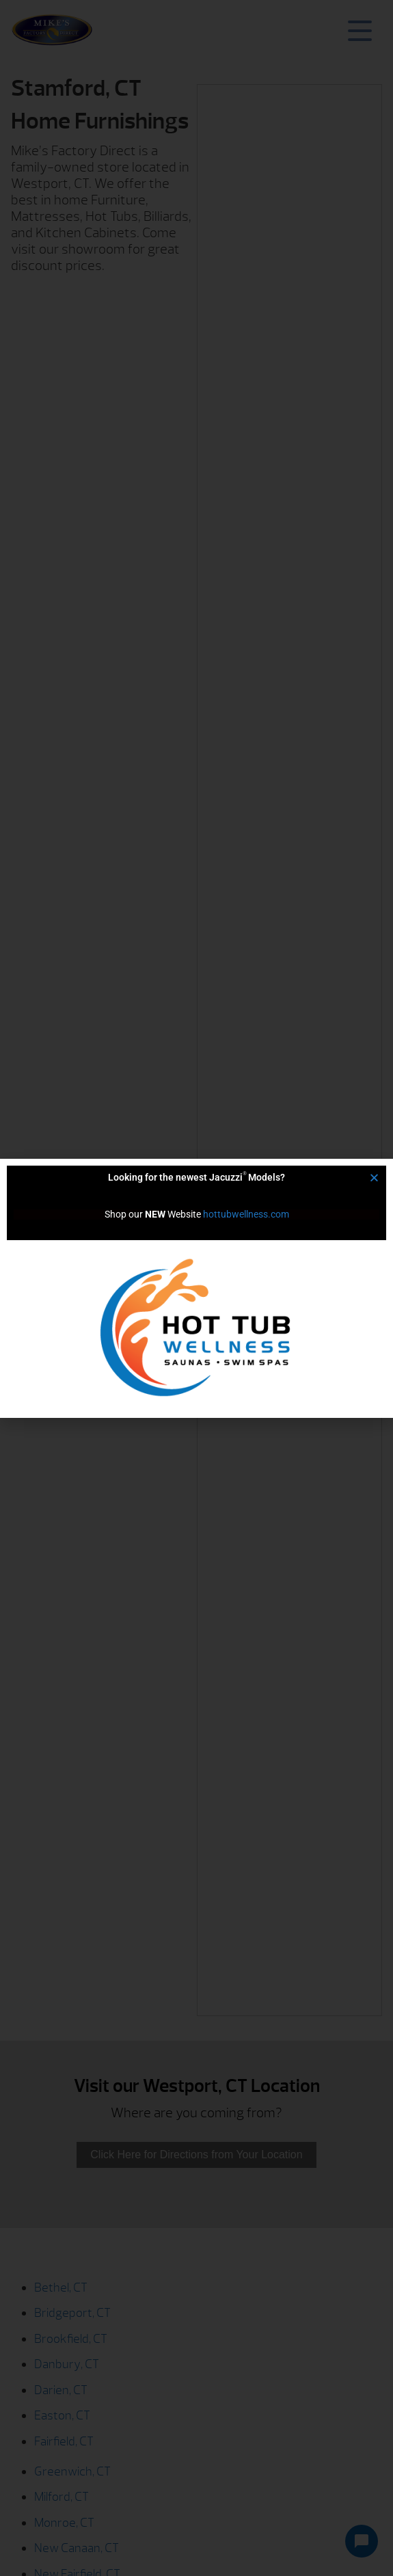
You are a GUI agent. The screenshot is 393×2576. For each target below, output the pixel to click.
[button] (374, 1177)
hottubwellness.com (246, 1214)
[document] (196, 1288)
